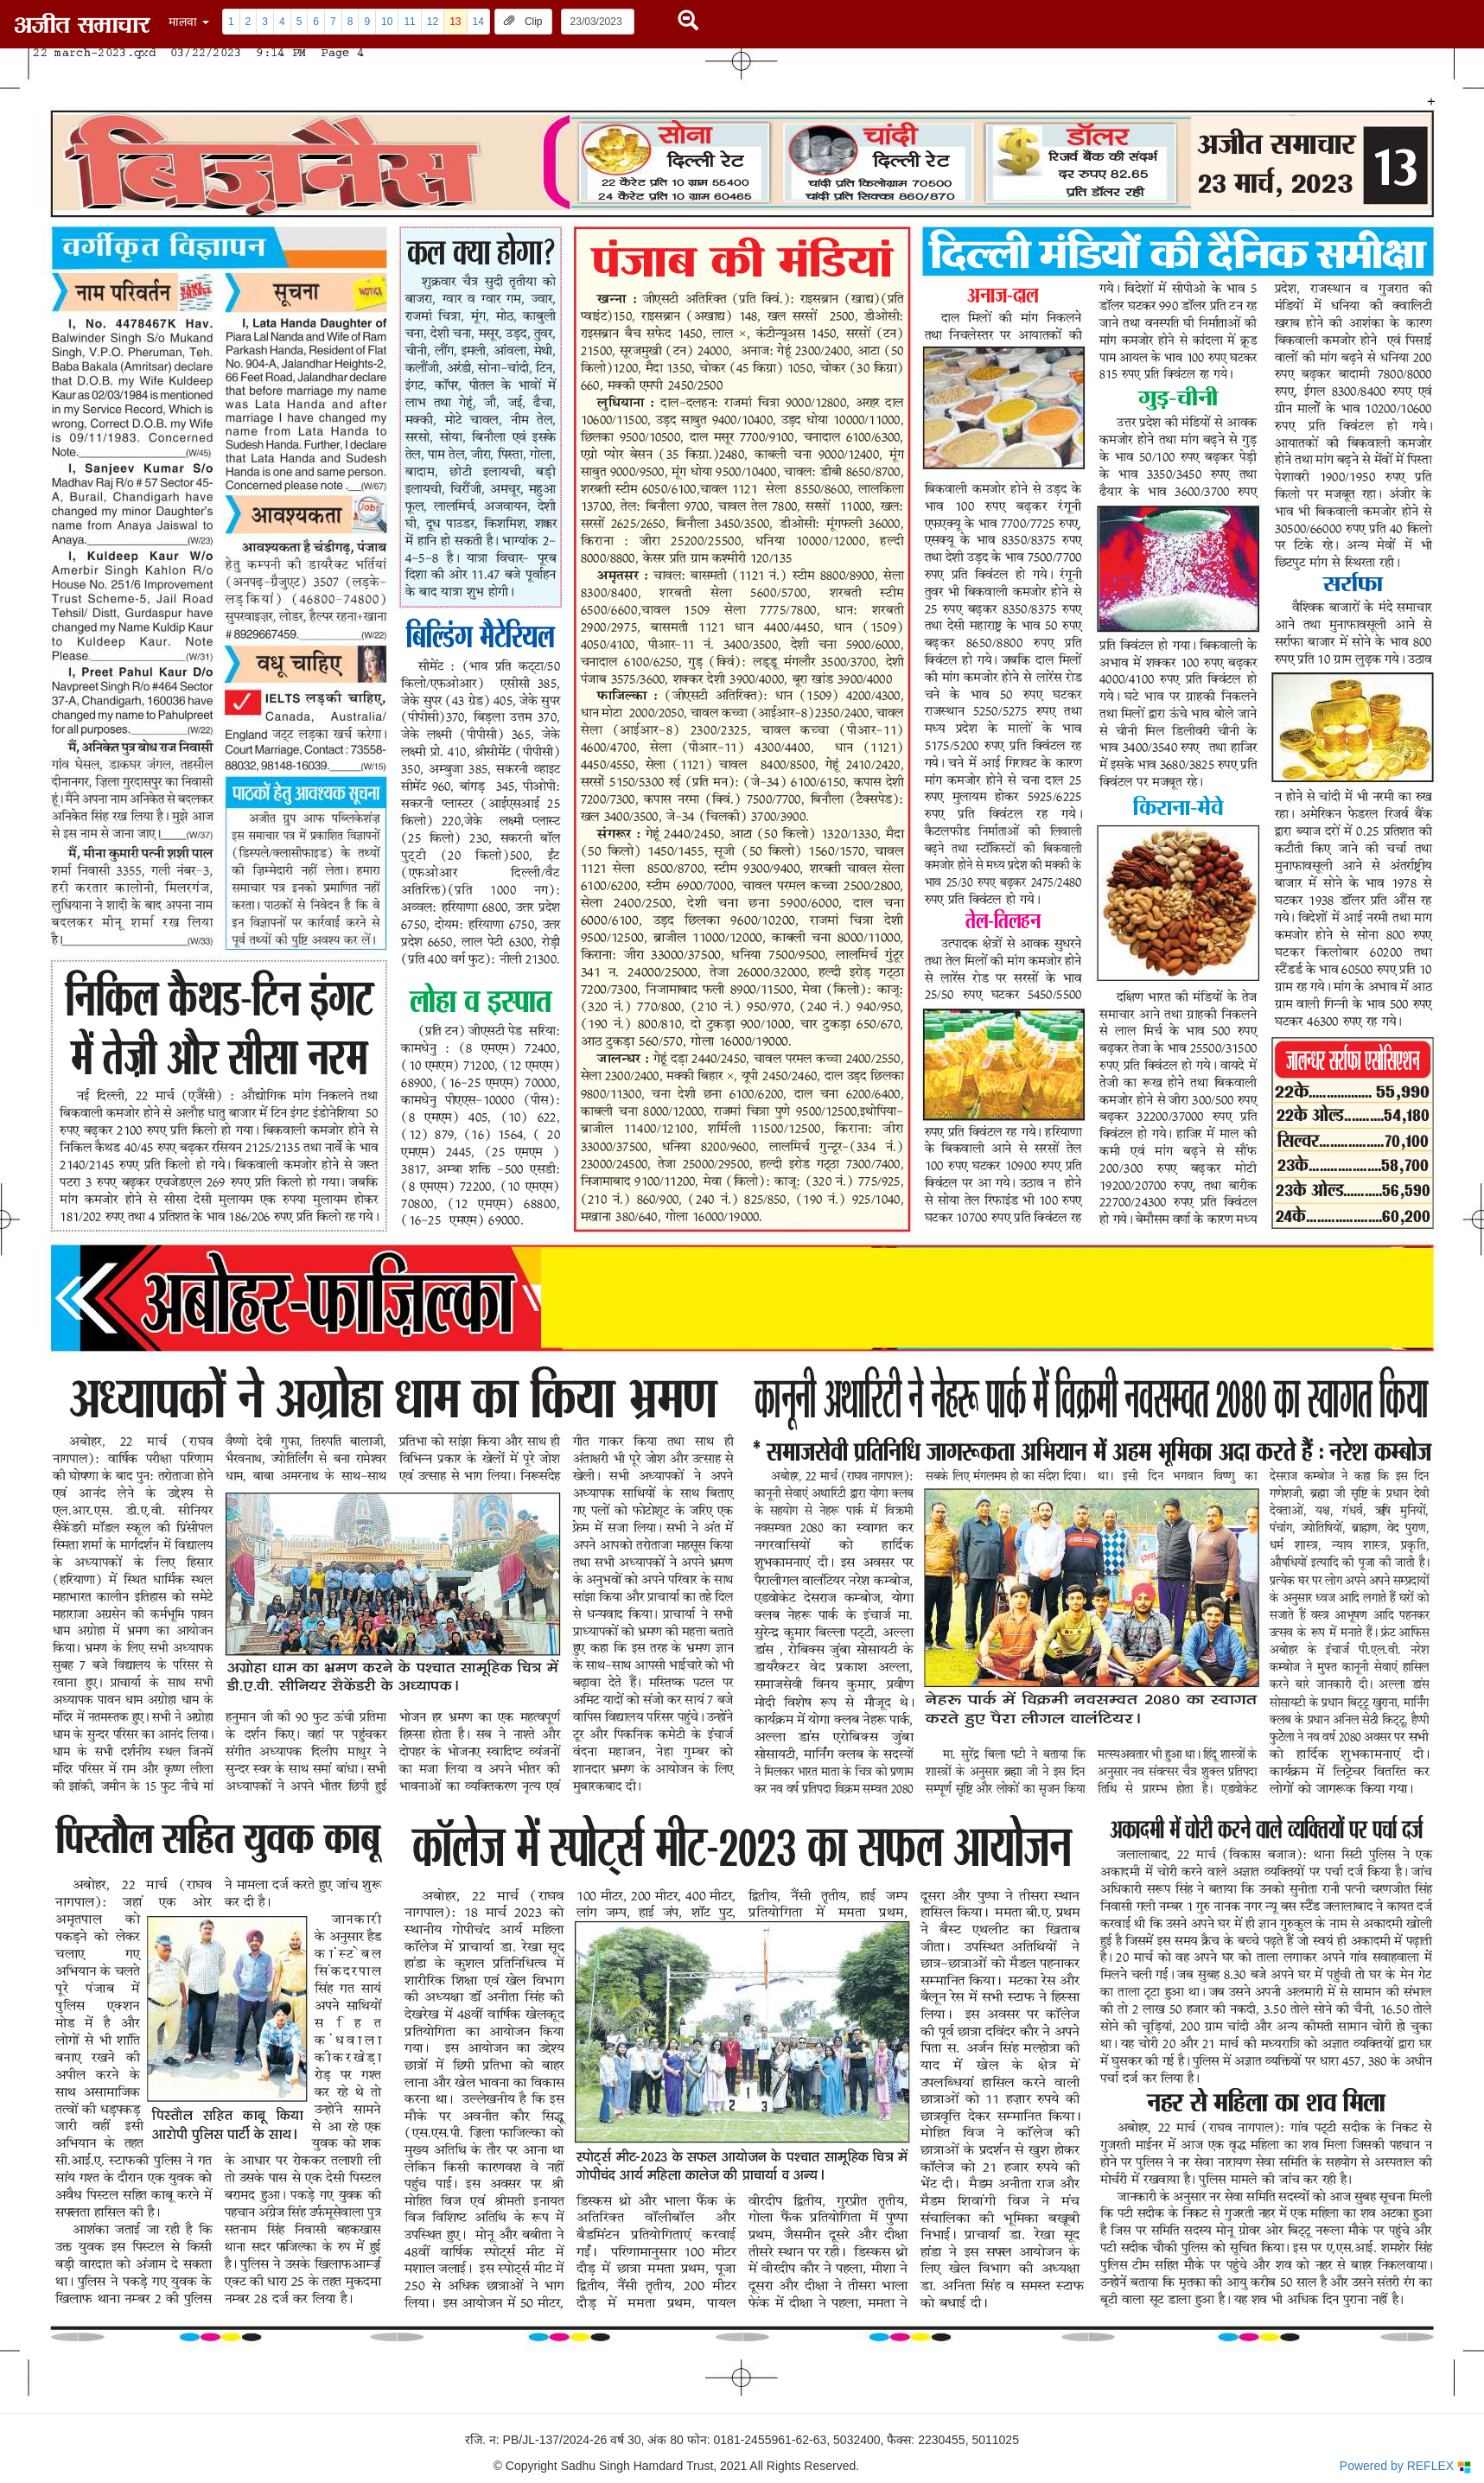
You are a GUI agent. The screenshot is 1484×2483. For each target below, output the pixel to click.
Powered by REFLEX (1405, 2466)
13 (455, 22)
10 (386, 22)
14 (478, 22)
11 (409, 22)
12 (432, 22)
